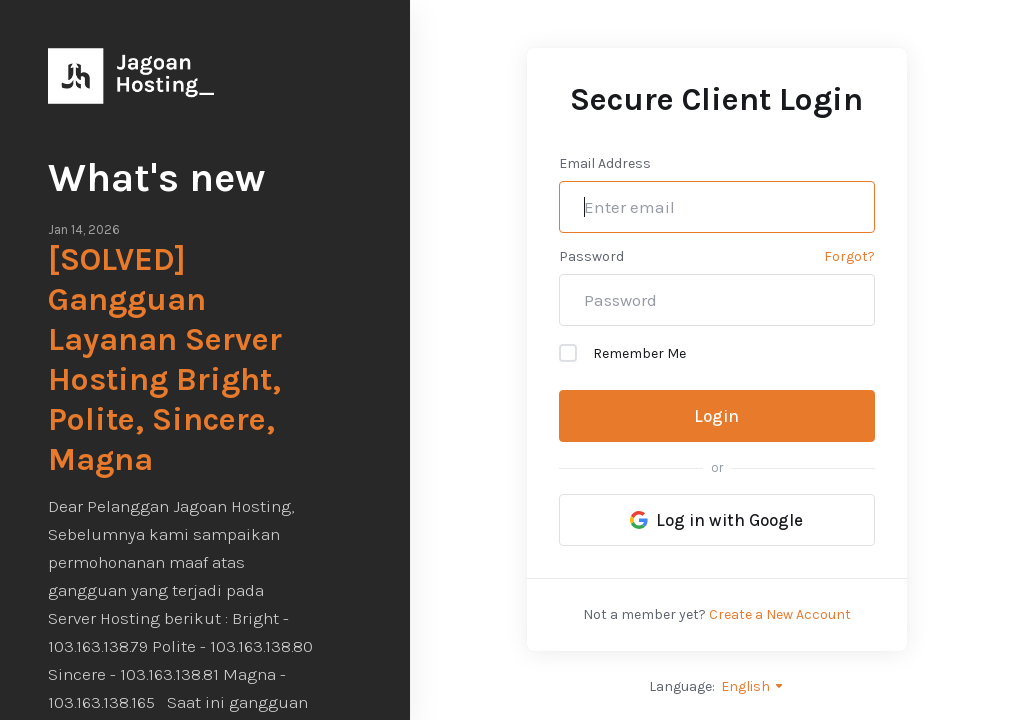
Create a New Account (780, 614)
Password (591, 256)
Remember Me (622, 353)
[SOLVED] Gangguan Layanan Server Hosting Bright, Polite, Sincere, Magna (165, 359)
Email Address (605, 163)
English (753, 686)
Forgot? (849, 256)
